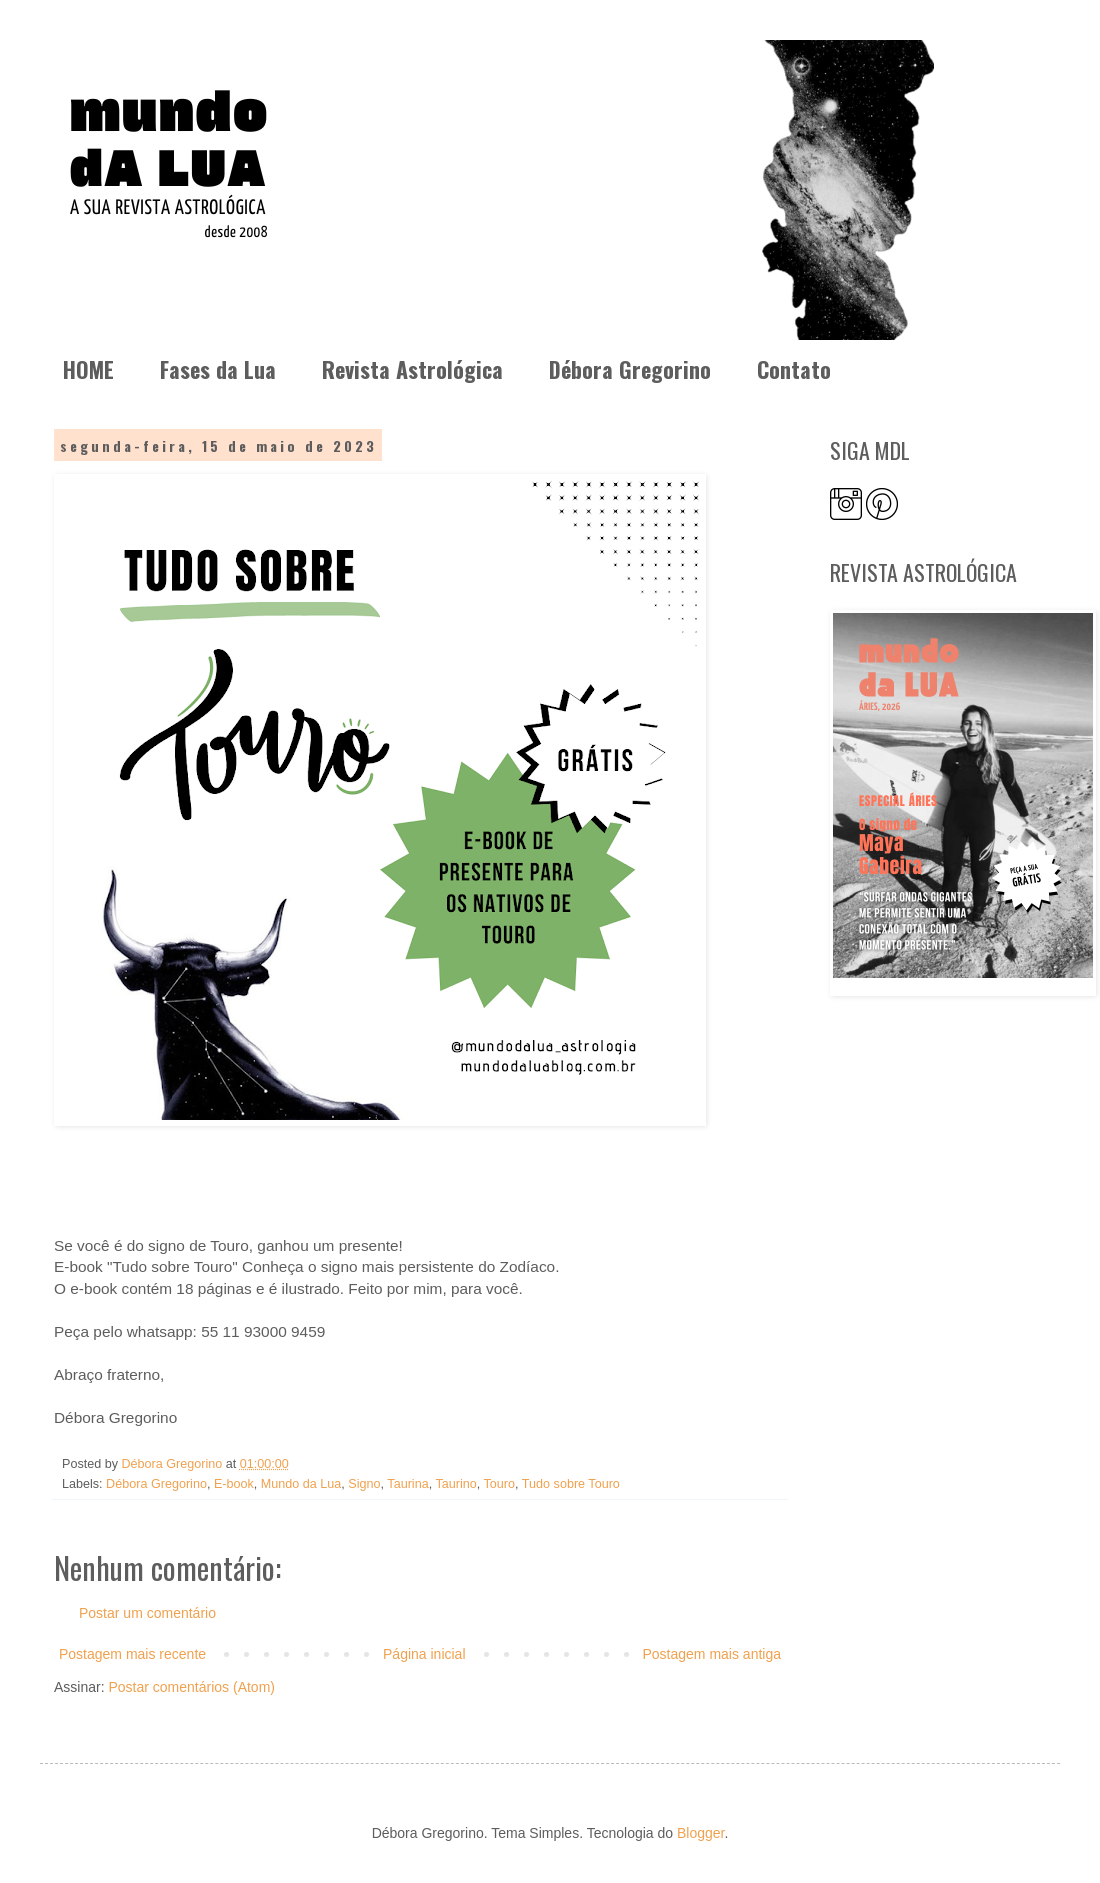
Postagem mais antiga (711, 1654)
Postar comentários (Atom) (191, 1687)
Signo (364, 1484)
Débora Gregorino (630, 369)
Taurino (455, 1484)
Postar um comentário (147, 1613)
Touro (500, 1484)
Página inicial (424, 1654)
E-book (234, 1484)
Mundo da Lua (301, 1484)
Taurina (407, 1484)
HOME (88, 369)
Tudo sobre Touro (571, 1484)
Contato (794, 369)
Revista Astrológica (412, 369)
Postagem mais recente (132, 1654)
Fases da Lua (218, 369)
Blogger (700, 1833)
